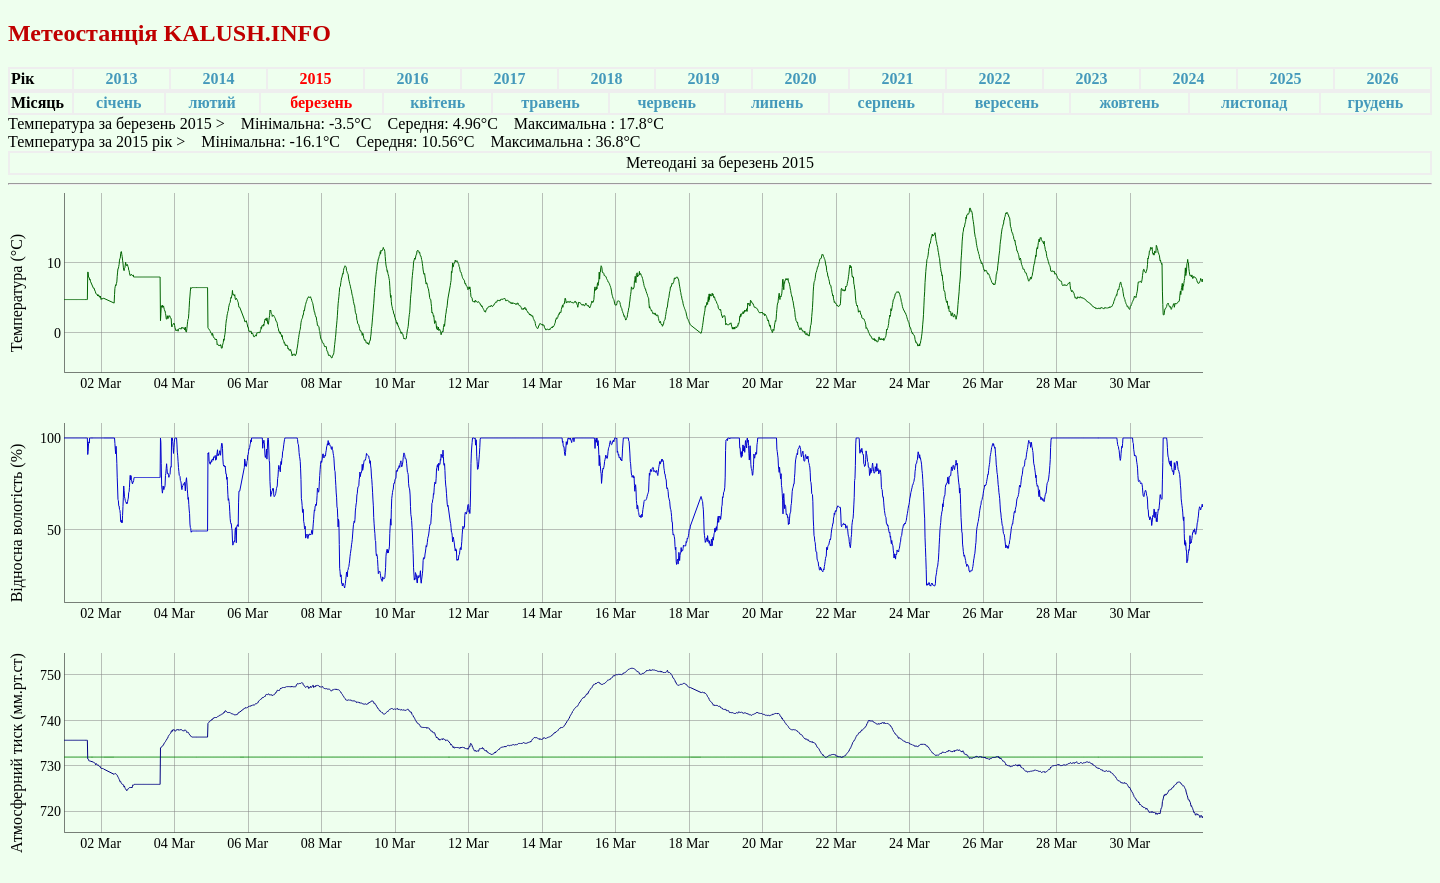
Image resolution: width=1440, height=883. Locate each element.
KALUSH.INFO (246, 33)
